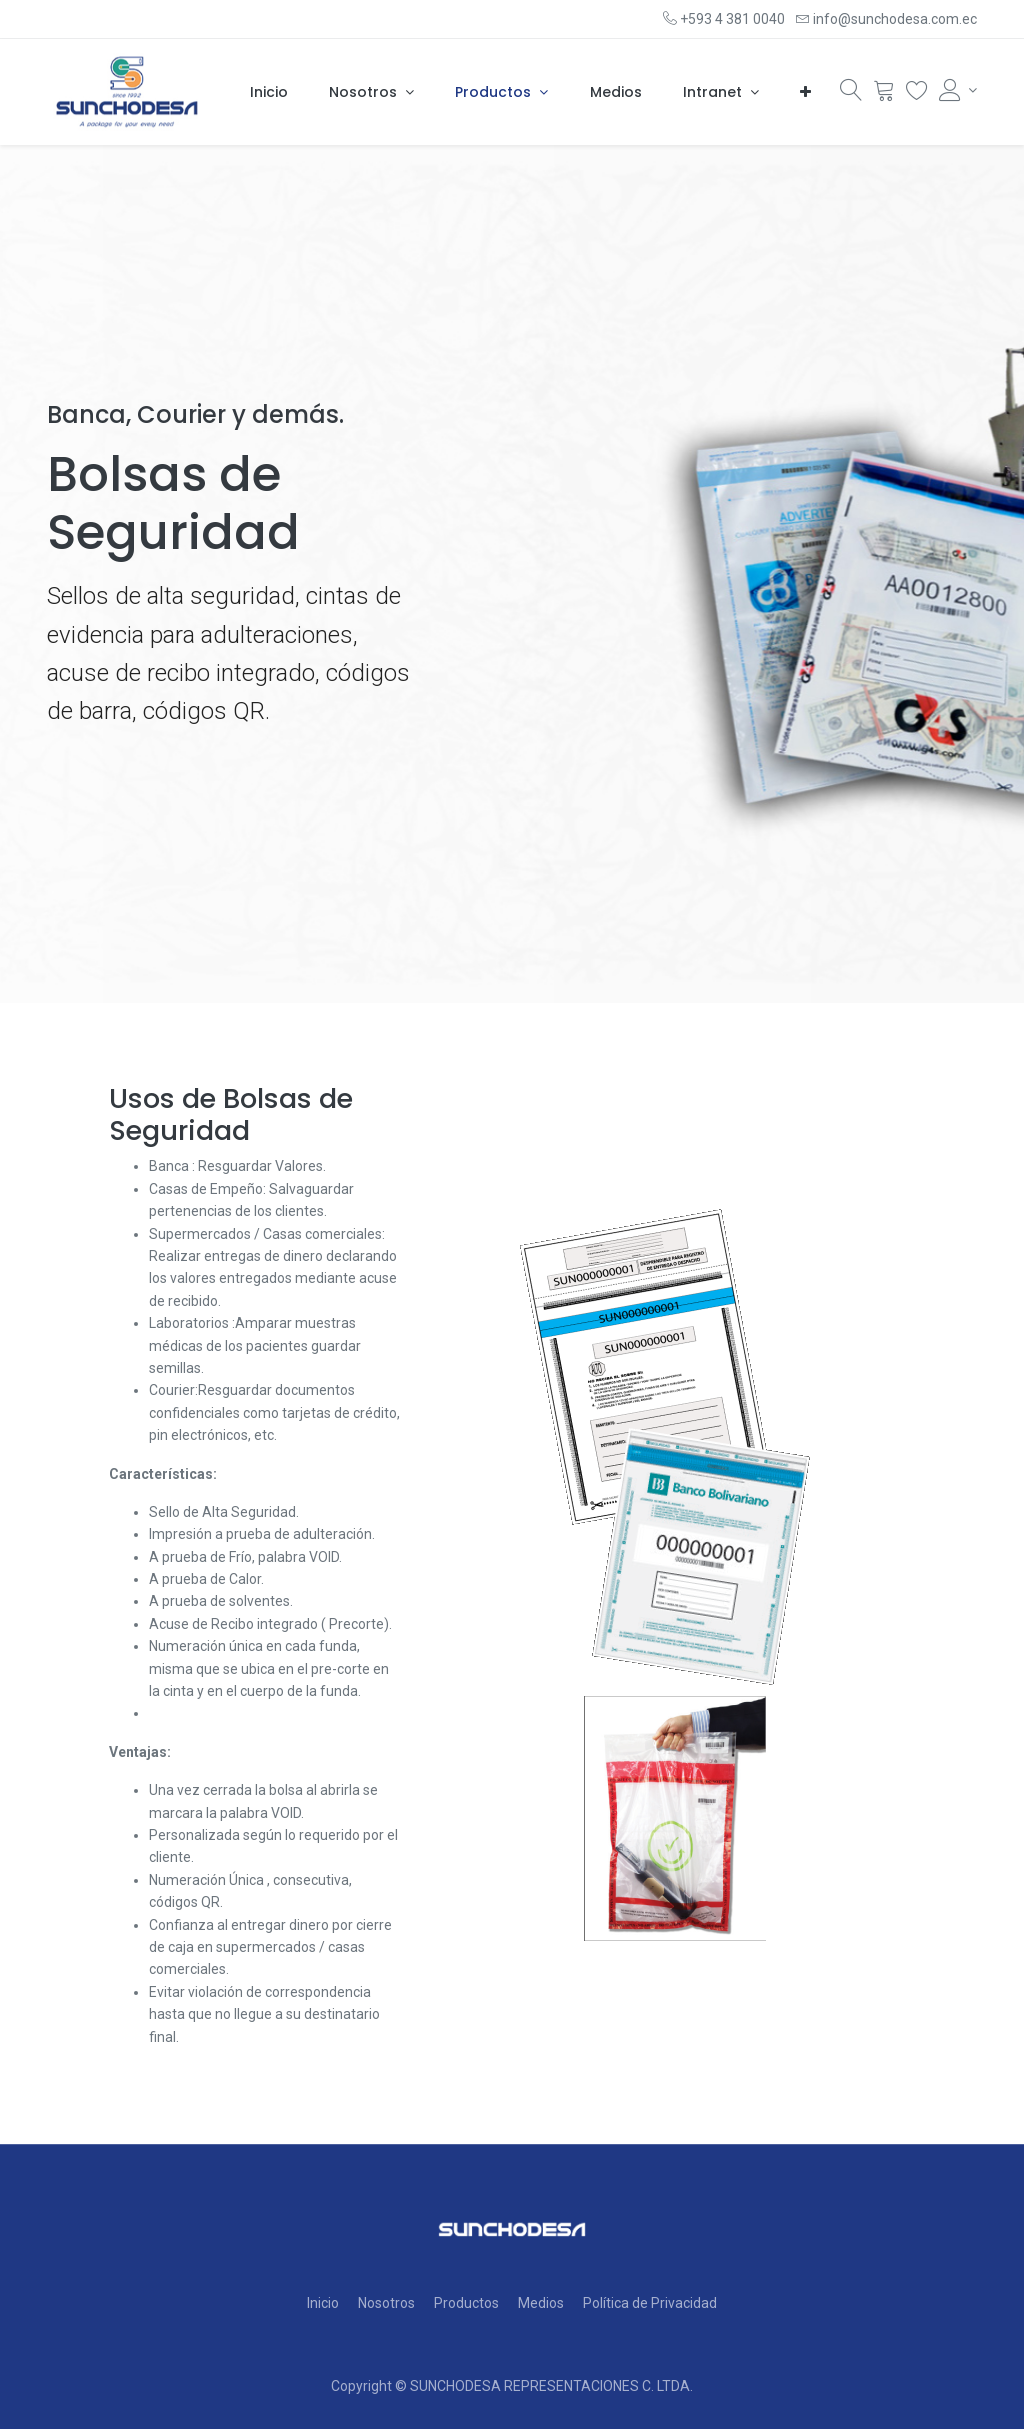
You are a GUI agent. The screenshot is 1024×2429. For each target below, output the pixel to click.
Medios (541, 2303)
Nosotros (386, 2303)
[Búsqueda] (851, 95)
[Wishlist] (917, 95)
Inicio (323, 2303)
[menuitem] (269, 93)
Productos (466, 2303)
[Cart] (884, 95)
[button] (805, 93)
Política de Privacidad (650, 2303)
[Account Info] (958, 90)
